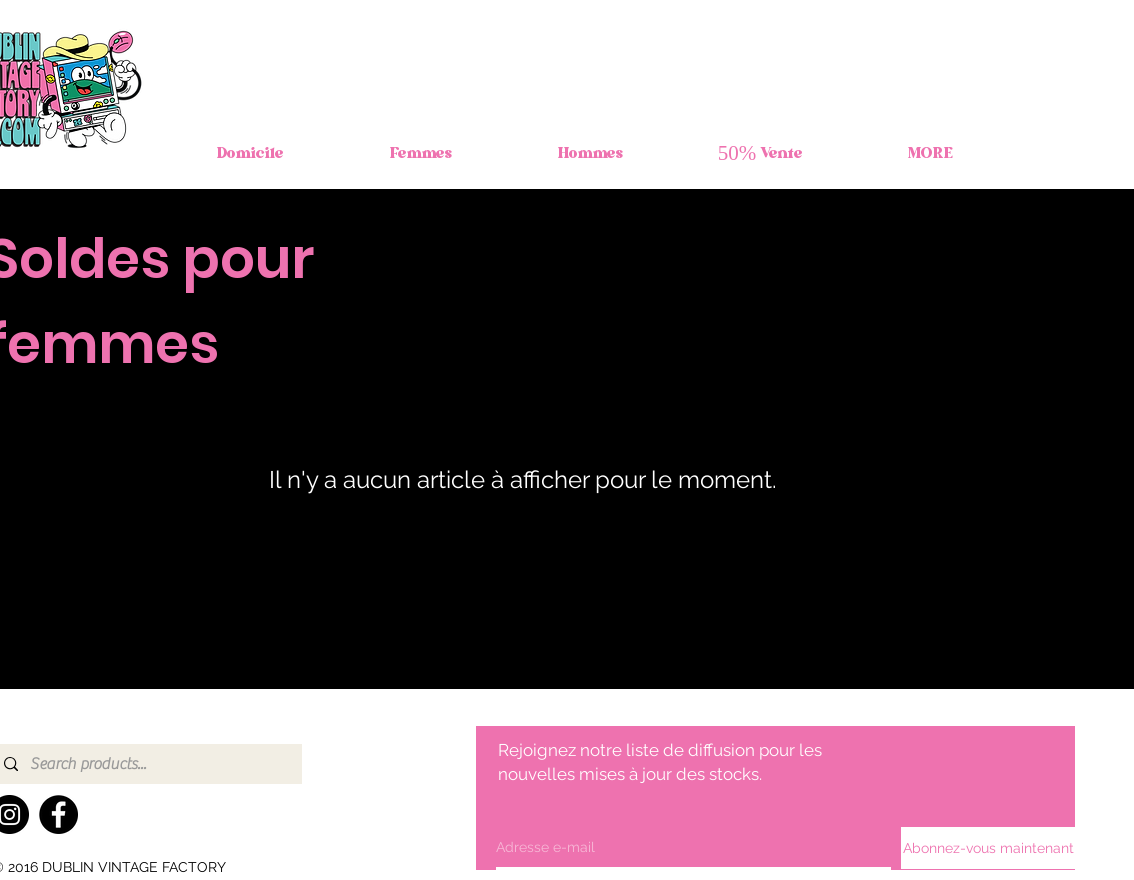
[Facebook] (58, 814)
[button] (421, 155)
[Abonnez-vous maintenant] (988, 848)
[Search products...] (145, 764)
